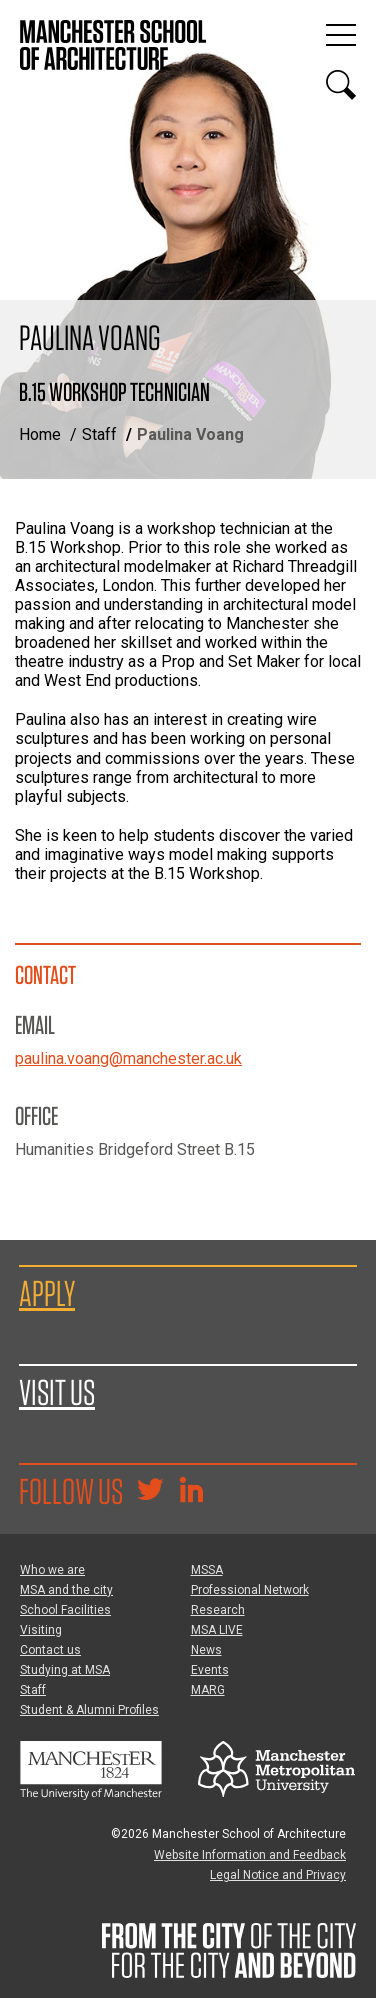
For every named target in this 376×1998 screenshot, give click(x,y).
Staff (99, 434)
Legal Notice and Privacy (278, 1875)
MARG (208, 1690)
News (206, 1650)
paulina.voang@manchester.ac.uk (128, 1058)
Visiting (41, 1630)
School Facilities (65, 1610)
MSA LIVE (217, 1630)
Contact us (50, 1650)
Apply (47, 1293)
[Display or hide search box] (341, 85)
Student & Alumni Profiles (89, 1710)
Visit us (57, 1392)
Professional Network (250, 1590)
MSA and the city (66, 1590)
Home (40, 434)
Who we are (52, 1570)
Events (210, 1670)
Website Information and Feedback (250, 1855)
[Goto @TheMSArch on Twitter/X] (150, 1492)
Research (218, 1610)
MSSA (207, 1570)
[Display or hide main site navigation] (341, 35)
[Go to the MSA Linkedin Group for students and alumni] (191, 1492)
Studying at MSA (65, 1670)
